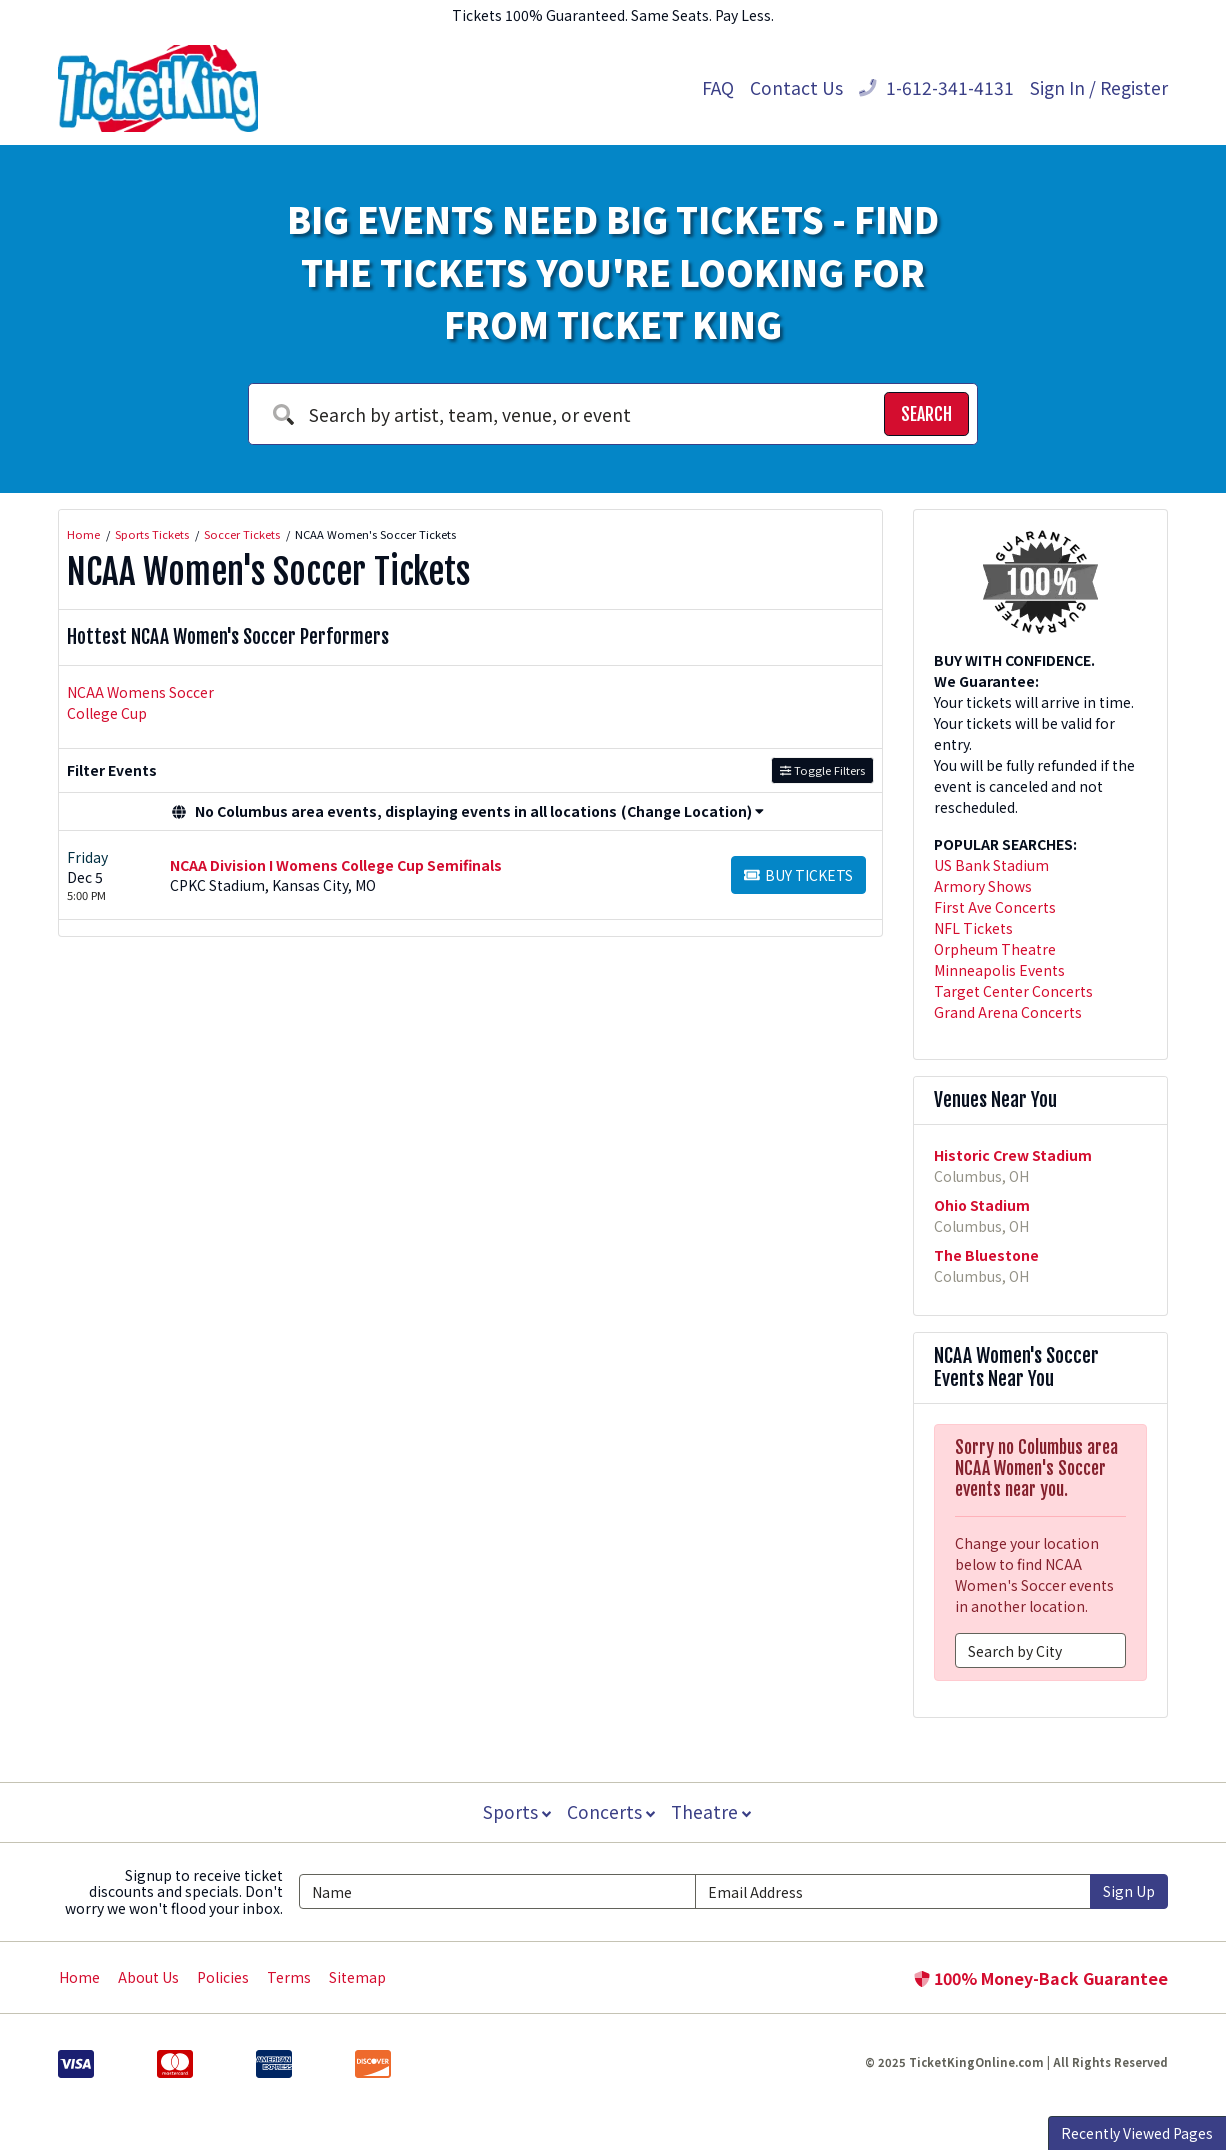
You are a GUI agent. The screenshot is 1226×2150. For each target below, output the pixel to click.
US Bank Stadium (991, 865)
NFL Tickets (973, 928)
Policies (223, 1977)
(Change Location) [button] (692, 811)
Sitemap (357, 1977)
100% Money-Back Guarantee (1041, 1978)
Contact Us (796, 87)
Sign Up (1129, 1891)
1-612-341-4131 (936, 87)
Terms (289, 1977)
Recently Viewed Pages (1137, 2133)
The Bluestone (986, 1255)
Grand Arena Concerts (1008, 1012)
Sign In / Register (1099, 87)
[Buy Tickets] (798, 875)
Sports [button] (515, 1811)
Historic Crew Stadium (1013, 1155)
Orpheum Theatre (995, 949)
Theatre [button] (713, 1811)
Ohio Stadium (982, 1205)
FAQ (718, 87)
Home (79, 1977)
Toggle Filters (822, 770)
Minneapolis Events (999, 970)
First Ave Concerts (995, 907)
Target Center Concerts (1013, 991)
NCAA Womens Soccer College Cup (140, 702)
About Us (148, 1977)
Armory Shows (983, 886)
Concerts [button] (611, 1811)
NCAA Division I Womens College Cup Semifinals (336, 865)
